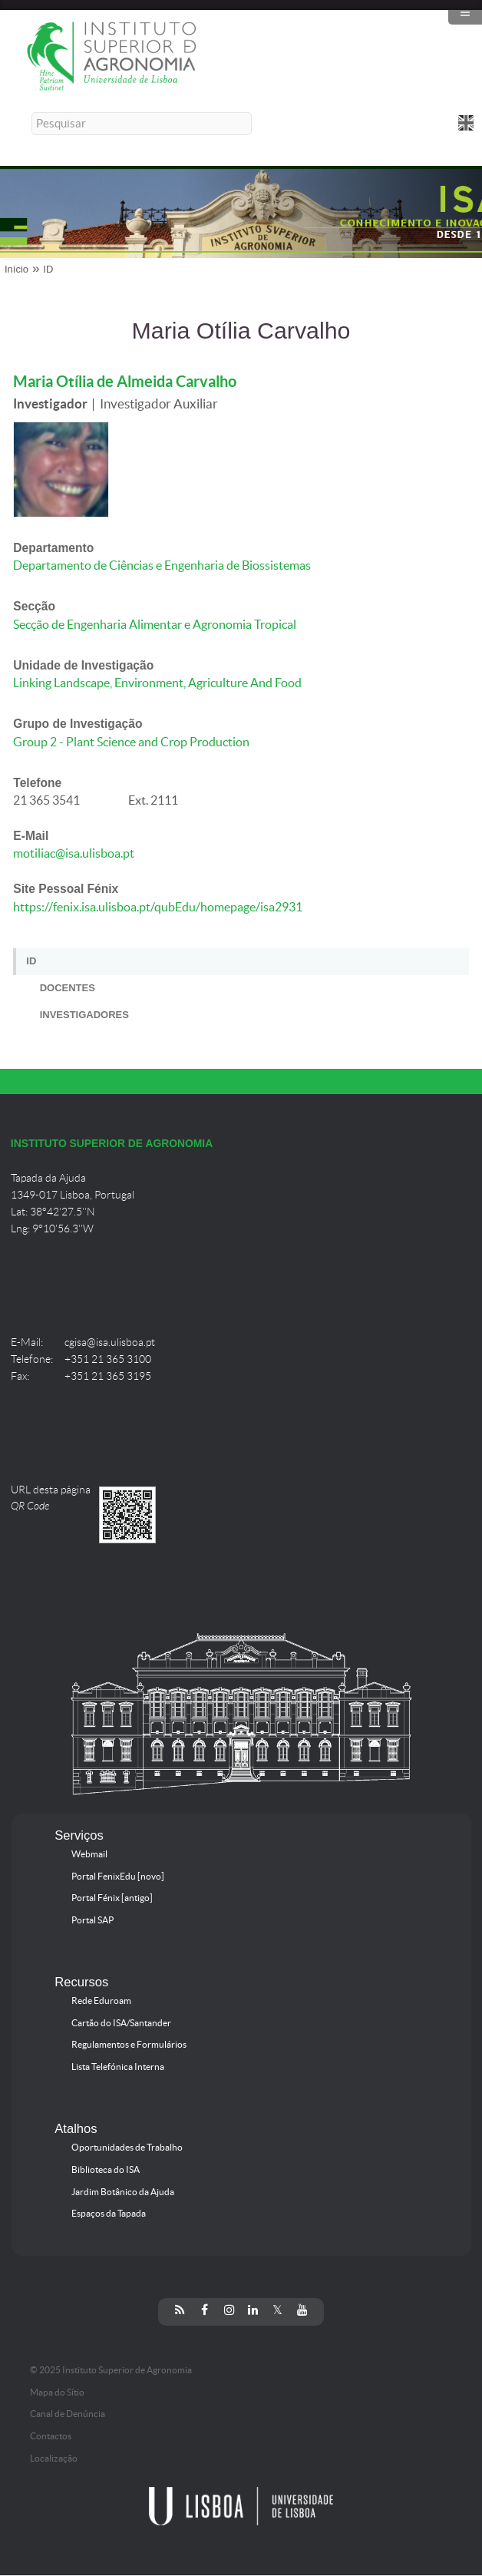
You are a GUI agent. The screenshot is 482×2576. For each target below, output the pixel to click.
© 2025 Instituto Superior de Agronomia (111, 2370)
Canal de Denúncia (67, 2414)
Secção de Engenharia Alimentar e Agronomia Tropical (154, 624)
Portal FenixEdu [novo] (117, 1876)
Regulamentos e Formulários (129, 2044)
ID (48, 269)
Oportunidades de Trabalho (127, 2147)
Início (16, 269)
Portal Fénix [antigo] (112, 1898)
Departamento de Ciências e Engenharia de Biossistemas (162, 565)
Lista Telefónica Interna (117, 2067)
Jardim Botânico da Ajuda (122, 2192)
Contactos (50, 2436)
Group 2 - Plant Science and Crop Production (131, 742)
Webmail (89, 1854)
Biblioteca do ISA (105, 2169)
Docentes (67, 988)
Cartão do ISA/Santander (121, 2023)
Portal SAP (92, 1920)
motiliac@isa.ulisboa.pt (73, 853)
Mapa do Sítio (57, 2392)
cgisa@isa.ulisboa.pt (109, 1342)
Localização (54, 2458)
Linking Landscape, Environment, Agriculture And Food (157, 682)
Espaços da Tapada (108, 2213)
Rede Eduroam (101, 2001)
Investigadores (84, 1014)
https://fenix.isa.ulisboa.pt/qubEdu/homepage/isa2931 (157, 907)
